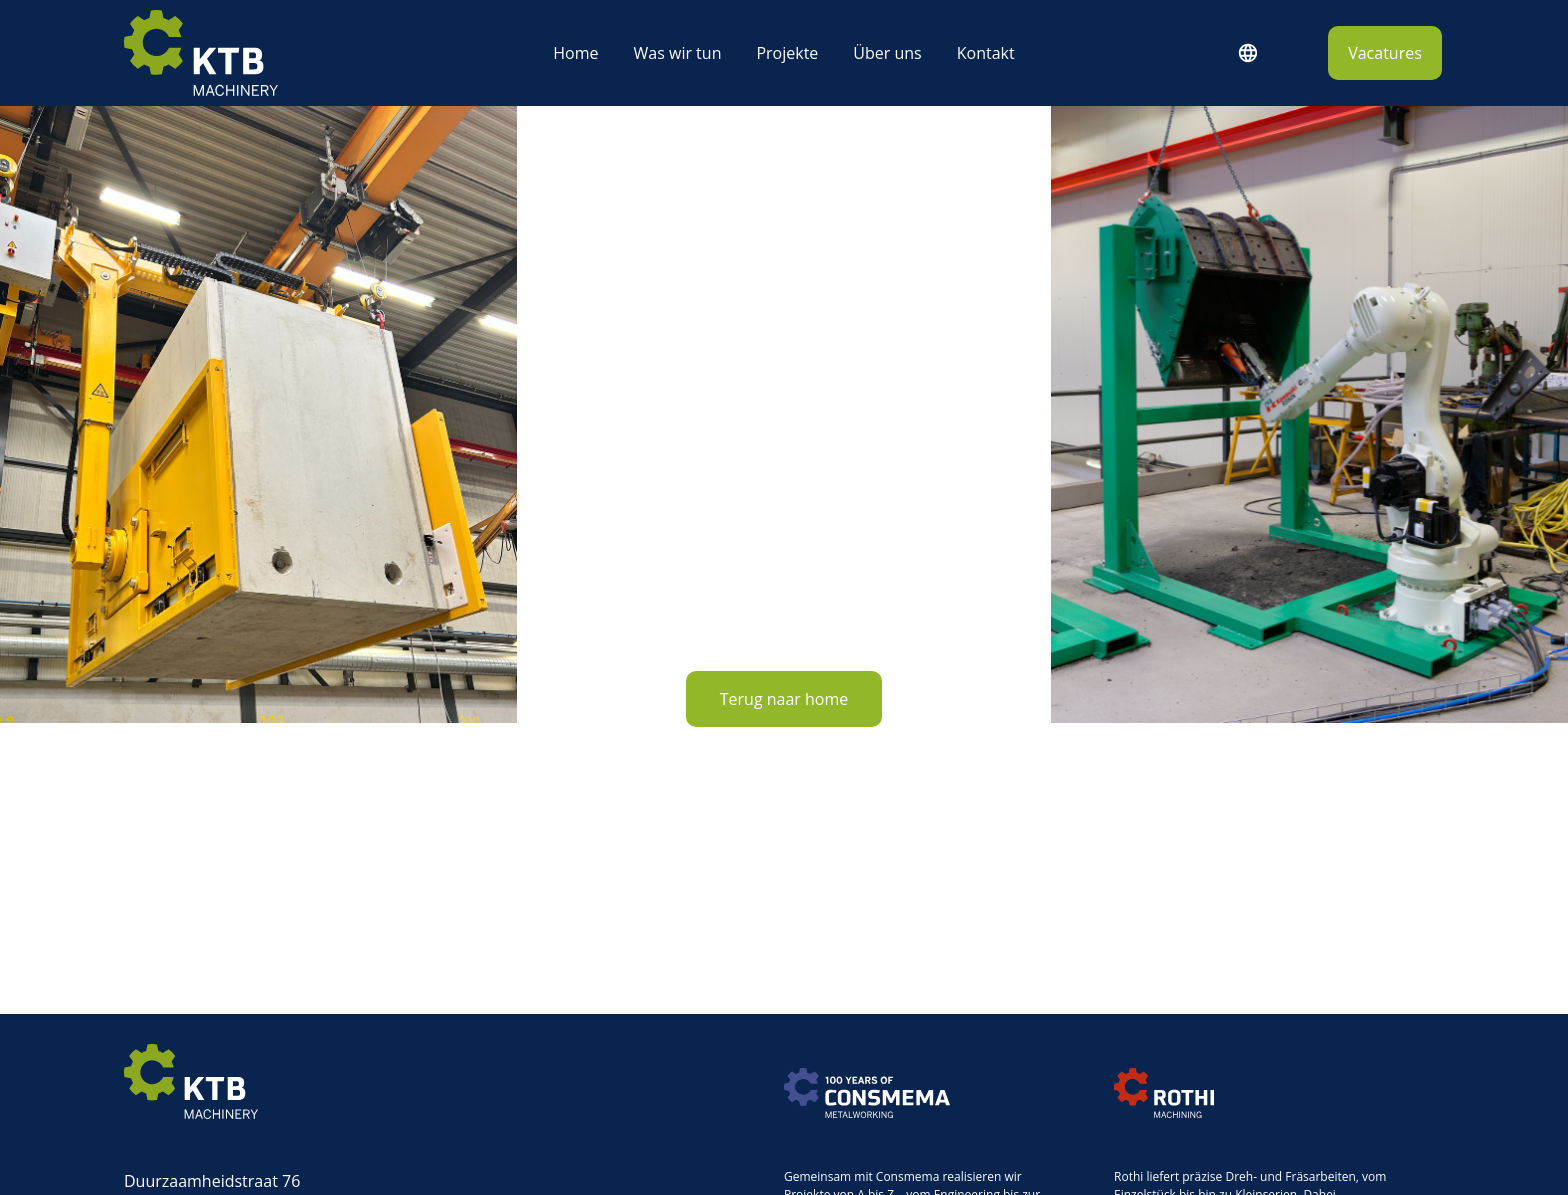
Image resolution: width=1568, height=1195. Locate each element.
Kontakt (986, 53)
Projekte (787, 53)
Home (575, 53)
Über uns (887, 53)
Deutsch (1247, 53)
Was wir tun (678, 53)
